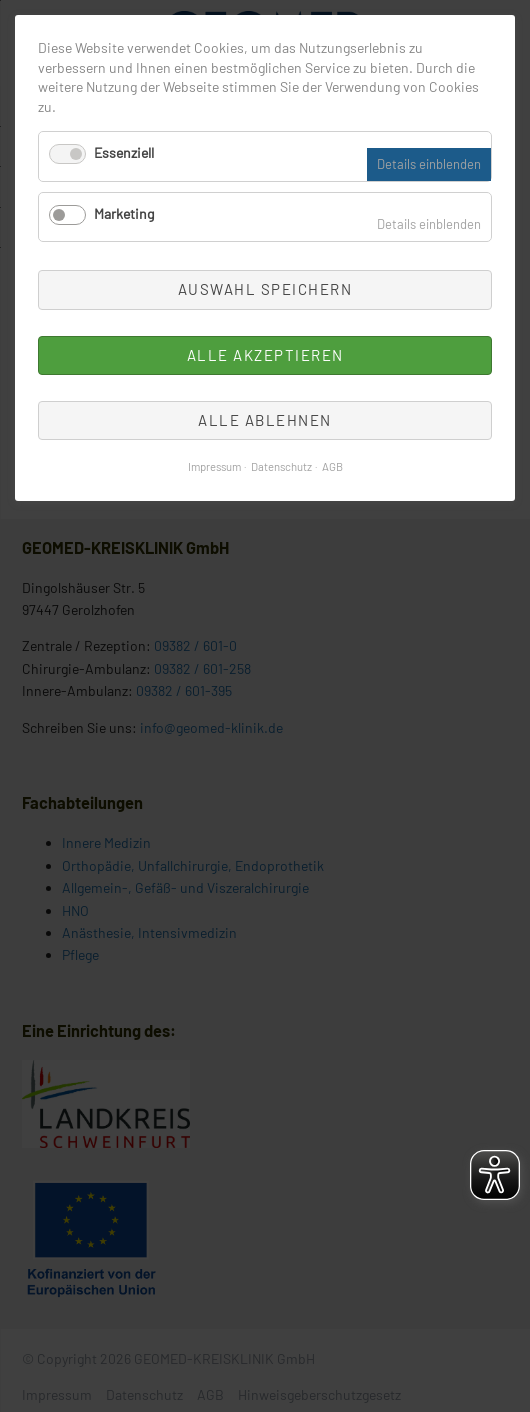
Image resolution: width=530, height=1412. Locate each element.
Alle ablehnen (265, 420)
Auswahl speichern (265, 289)
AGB (332, 466)
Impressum (214, 466)
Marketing (124, 213)
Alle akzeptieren (265, 355)
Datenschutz (281, 466)
